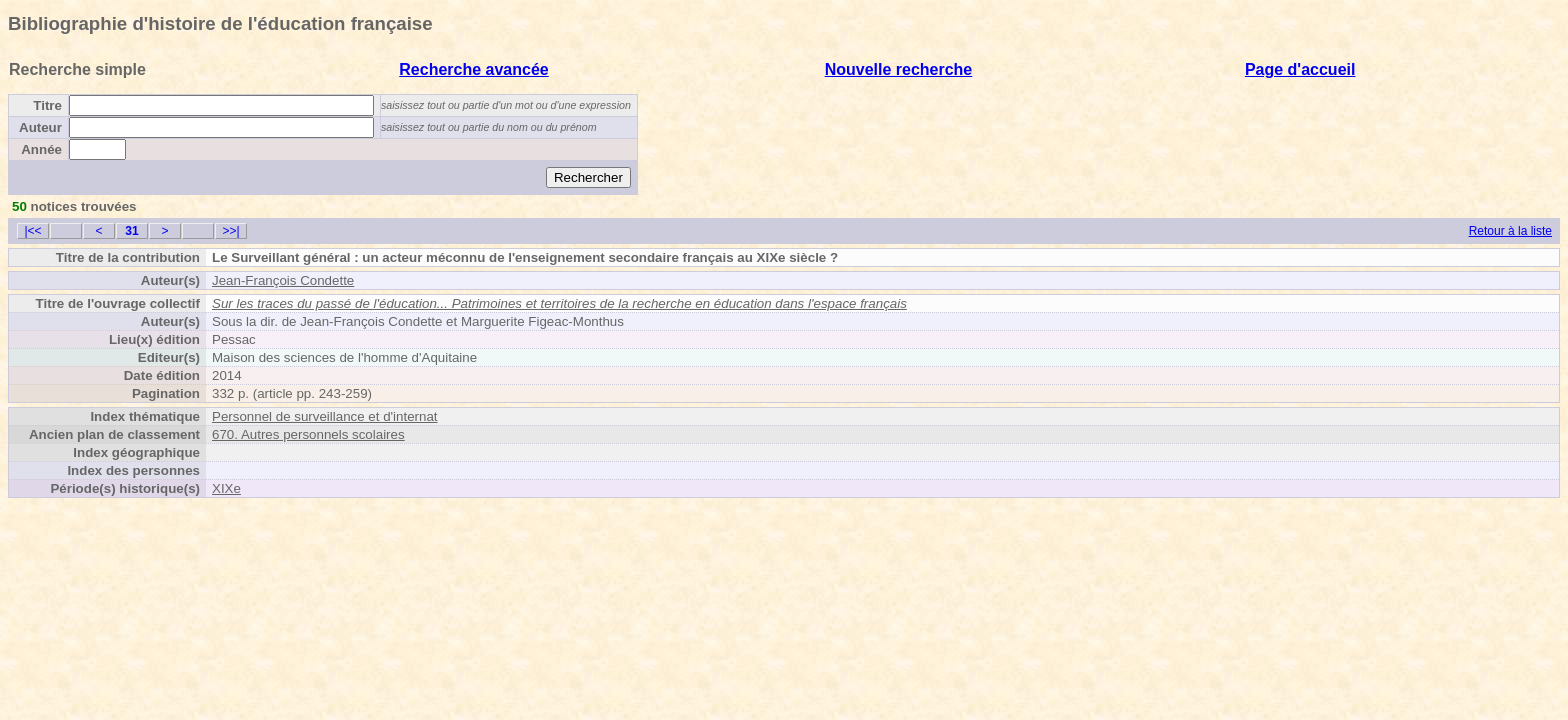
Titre (47, 105)
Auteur (40, 127)
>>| (230, 231)
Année (41, 149)
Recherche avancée (473, 69)
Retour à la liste (1510, 231)
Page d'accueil (1300, 69)
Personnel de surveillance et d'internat (325, 416)
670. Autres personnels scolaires (308, 434)
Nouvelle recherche (899, 69)
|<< (32, 231)
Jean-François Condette (283, 280)
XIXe (226, 488)
